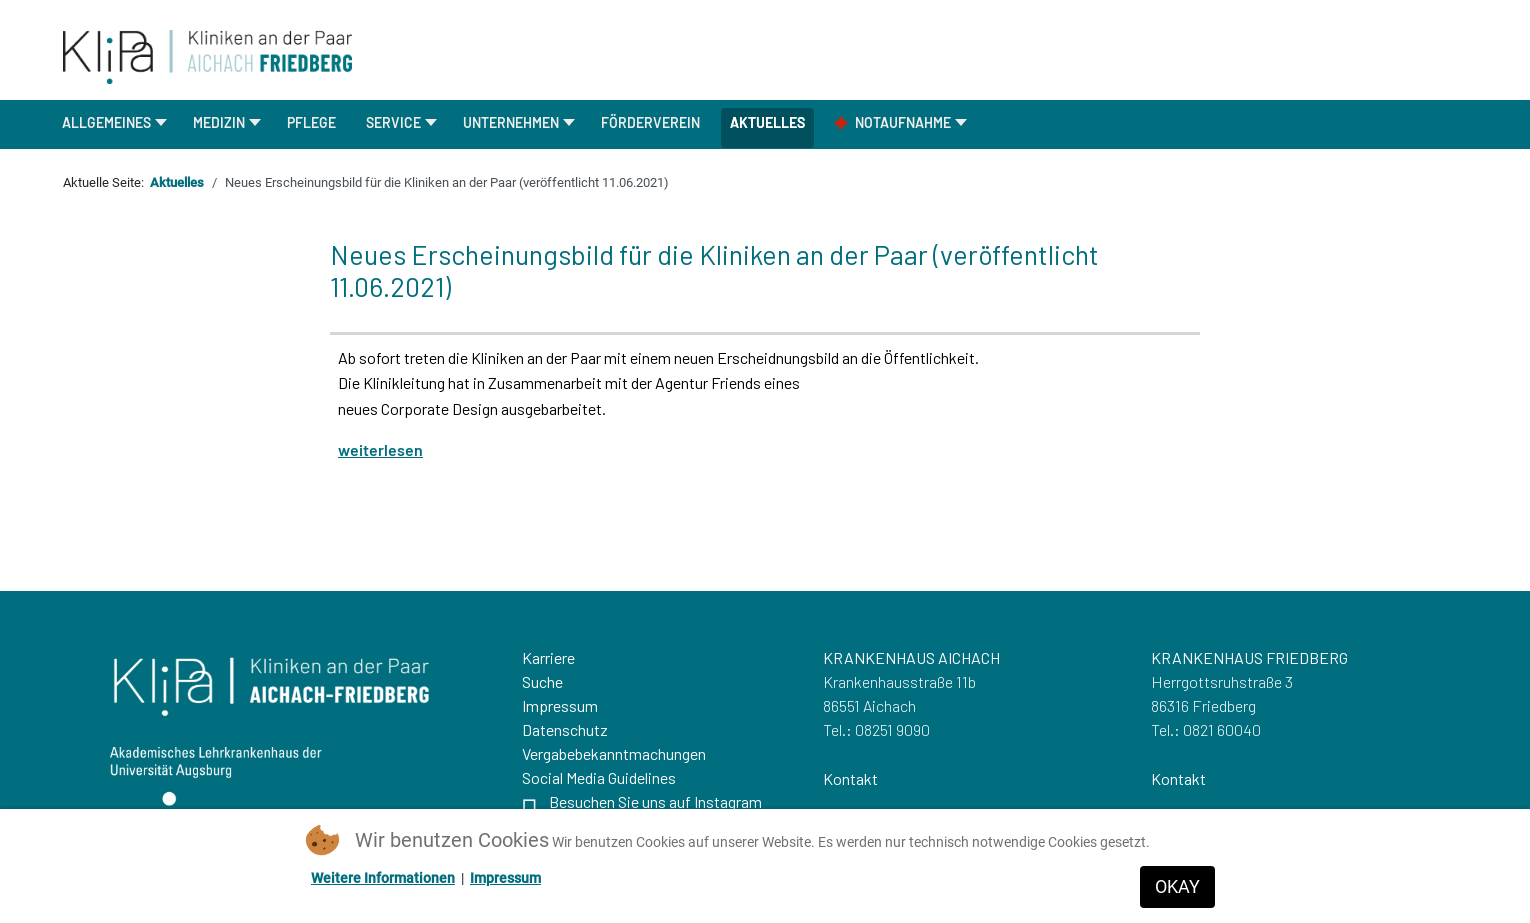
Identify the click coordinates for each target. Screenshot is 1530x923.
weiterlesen (380, 449)
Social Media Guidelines (599, 777)
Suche (542, 681)
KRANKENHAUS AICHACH (911, 657)
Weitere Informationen (383, 878)
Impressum (560, 705)
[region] (765, 757)
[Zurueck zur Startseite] (207, 55)
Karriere (548, 657)
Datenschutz (565, 729)
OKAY (1177, 886)
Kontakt (850, 778)
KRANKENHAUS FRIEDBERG (1249, 657)
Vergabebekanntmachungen (614, 753)
